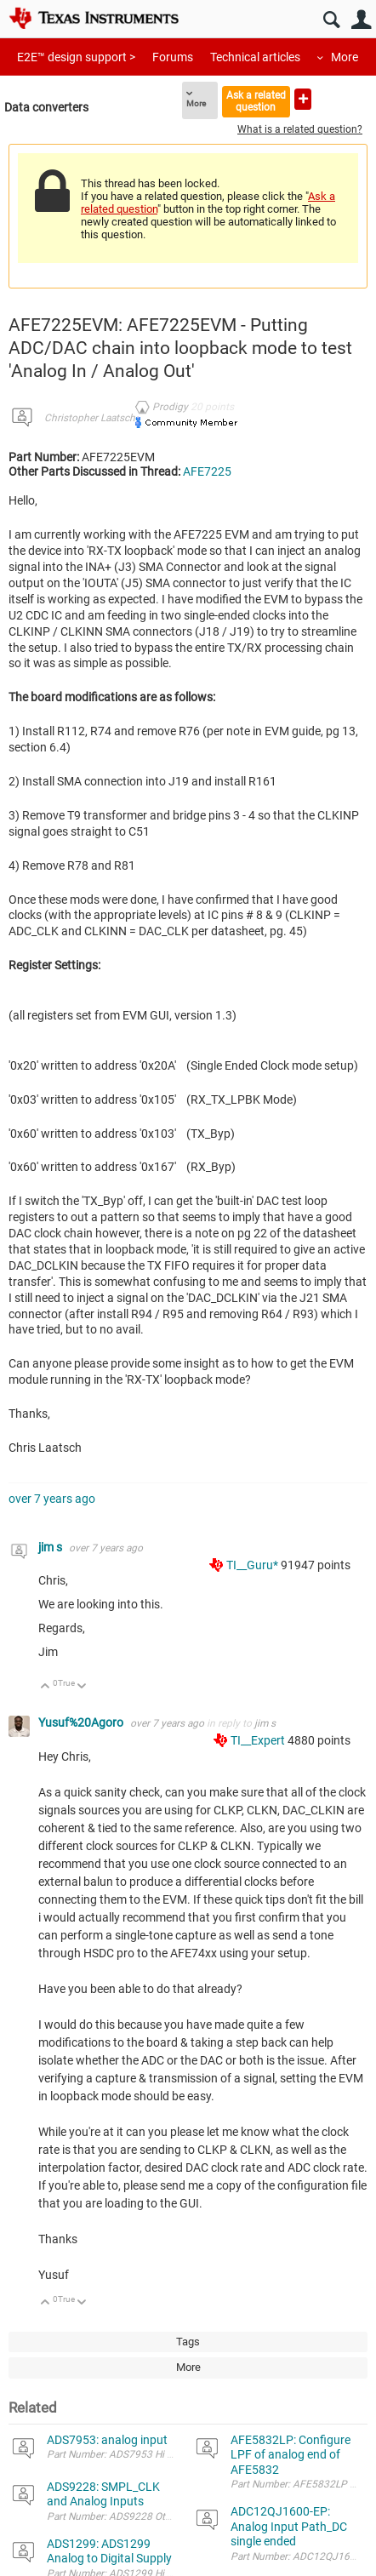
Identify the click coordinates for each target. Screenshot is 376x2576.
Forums (172, 57)
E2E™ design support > (76, 57)
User (361, 20)
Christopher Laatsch (89, 418)
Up (45, 1687)
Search (331, 20)
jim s (51, 1547)
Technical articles (255, 57)
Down (82, 1687)
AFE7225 (207, 471)
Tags (188, 2341)
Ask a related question (256, 100)
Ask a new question (302, 99)
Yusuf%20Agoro (82, 1722)
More (344, 57)
